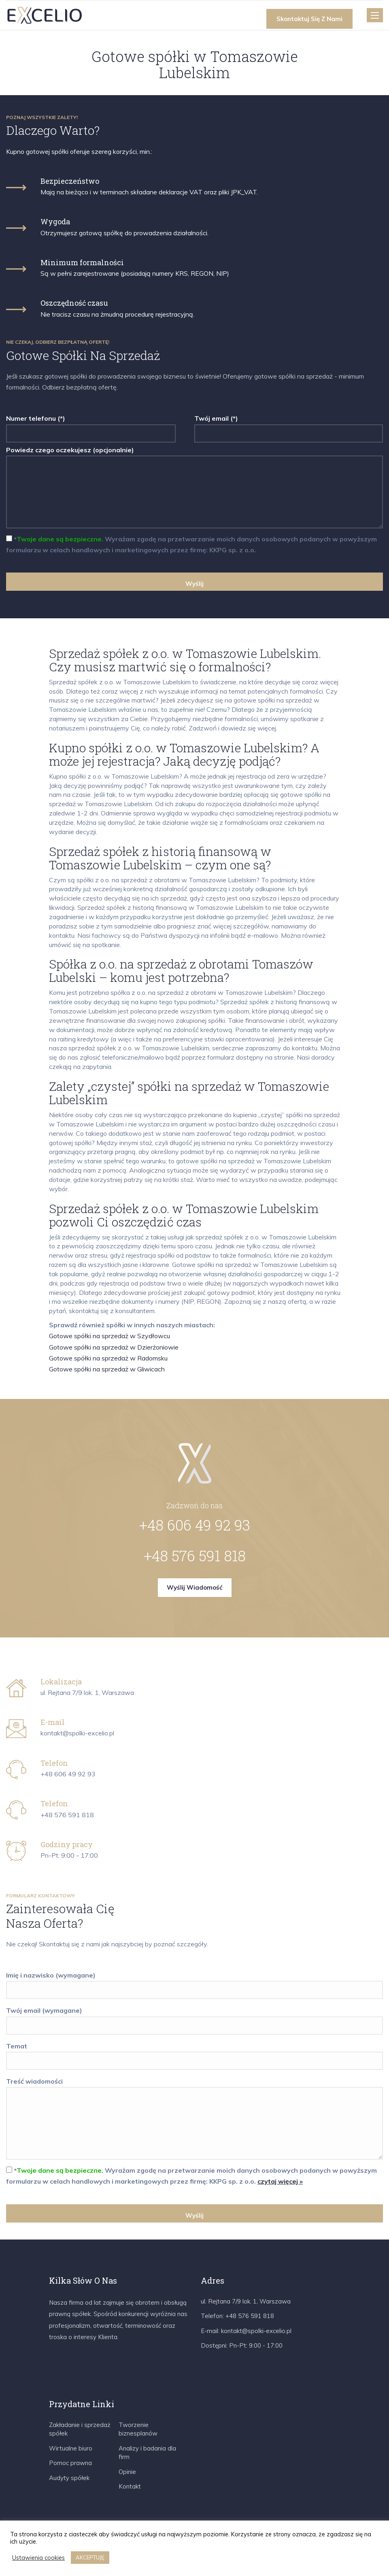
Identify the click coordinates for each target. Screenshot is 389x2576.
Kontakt (130, 2486)
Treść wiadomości (194, 2119)
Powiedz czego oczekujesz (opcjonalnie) (194, 488)
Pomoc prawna (70, 2463)
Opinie (127, 2472)
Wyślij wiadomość (195, 1587)
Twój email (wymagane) (194, 2017)
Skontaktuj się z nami (309, 19)
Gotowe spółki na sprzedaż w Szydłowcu (109, 1336)
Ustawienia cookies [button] (38, 2557)
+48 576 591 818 (195, 1555)
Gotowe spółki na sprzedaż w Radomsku (108, 1358)
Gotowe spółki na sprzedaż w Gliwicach (107, 1369)
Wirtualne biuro (70, 2448)
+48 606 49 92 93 (194, 1525)
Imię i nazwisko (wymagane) (194, 1982)
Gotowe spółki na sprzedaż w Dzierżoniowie (114, 1347)
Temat (194, 2053)
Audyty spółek (69, 2478)
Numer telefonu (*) (91, 425)
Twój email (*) (288, 425)
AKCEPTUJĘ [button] (90, 2557)
